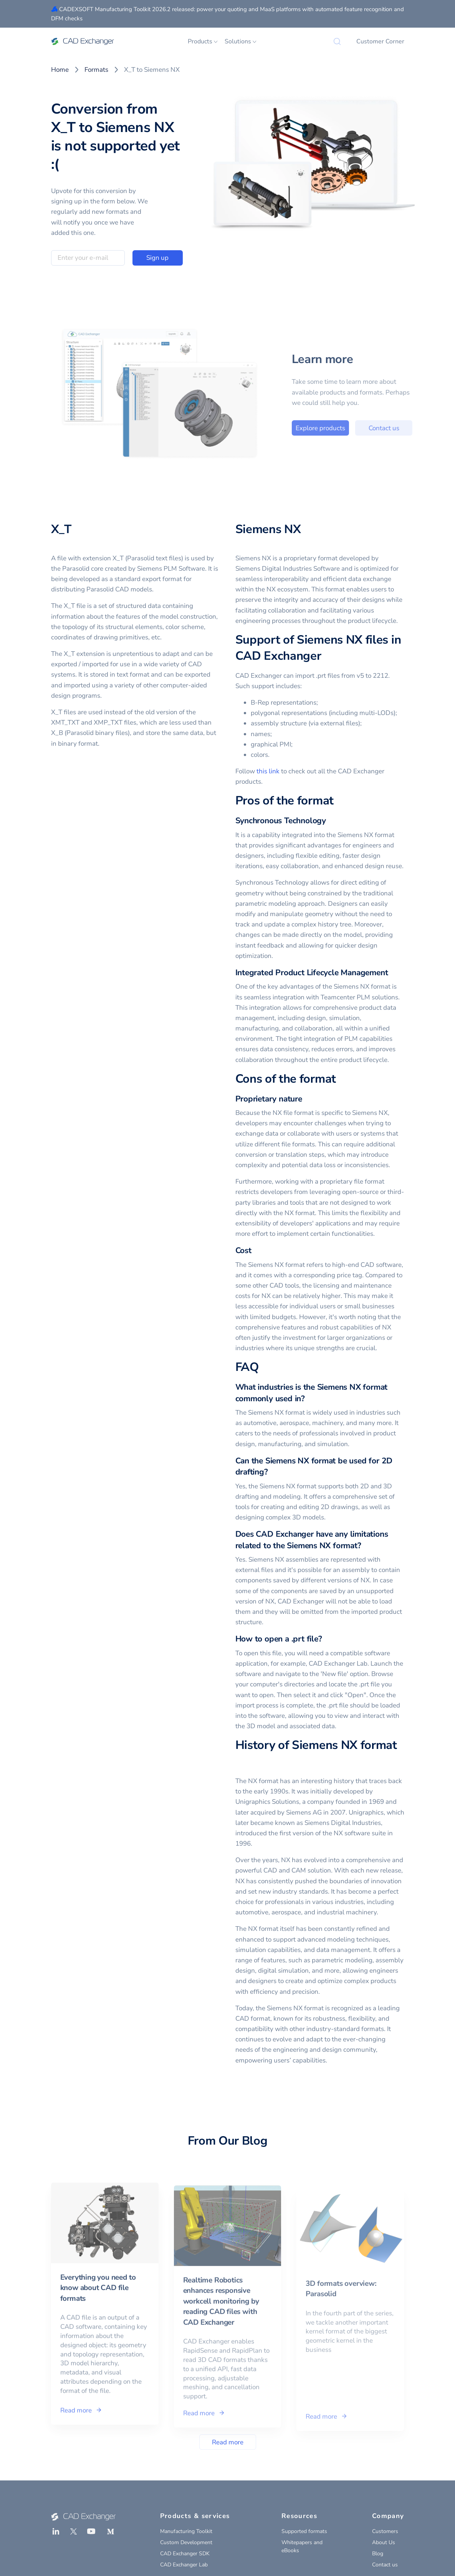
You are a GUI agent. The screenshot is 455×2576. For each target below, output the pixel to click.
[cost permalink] (256, 1250)
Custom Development (186, 2542)
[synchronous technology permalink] (330, 820)
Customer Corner (380, 41)
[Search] (337, 41)
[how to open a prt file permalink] (326, 1639)
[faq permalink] (263, 1367)
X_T (61, 529)
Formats (96, 69)
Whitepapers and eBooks (302, 2546)
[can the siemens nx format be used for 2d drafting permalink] (272, 1472)
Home (60, 69)
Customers (385, 2531)
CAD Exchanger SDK (185, 2553)
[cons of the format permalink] (340, 1079)
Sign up (157, 257)
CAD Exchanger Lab (184, 2564)
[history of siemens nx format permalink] (240, 1762)
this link (268, 771)
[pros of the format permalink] (338, 801)
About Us (383, 2542)
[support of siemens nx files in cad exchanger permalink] (325, 656)
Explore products (346, 428)
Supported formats (304, 2531)
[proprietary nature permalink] (306, 1099)
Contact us (410, 428)
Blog (377, 2553)
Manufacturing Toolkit (186, 2531)
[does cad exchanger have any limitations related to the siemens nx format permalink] (366, 1545)
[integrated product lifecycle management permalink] (392, 972)
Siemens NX (268, 529)
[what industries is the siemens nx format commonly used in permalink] (309, 1398)
